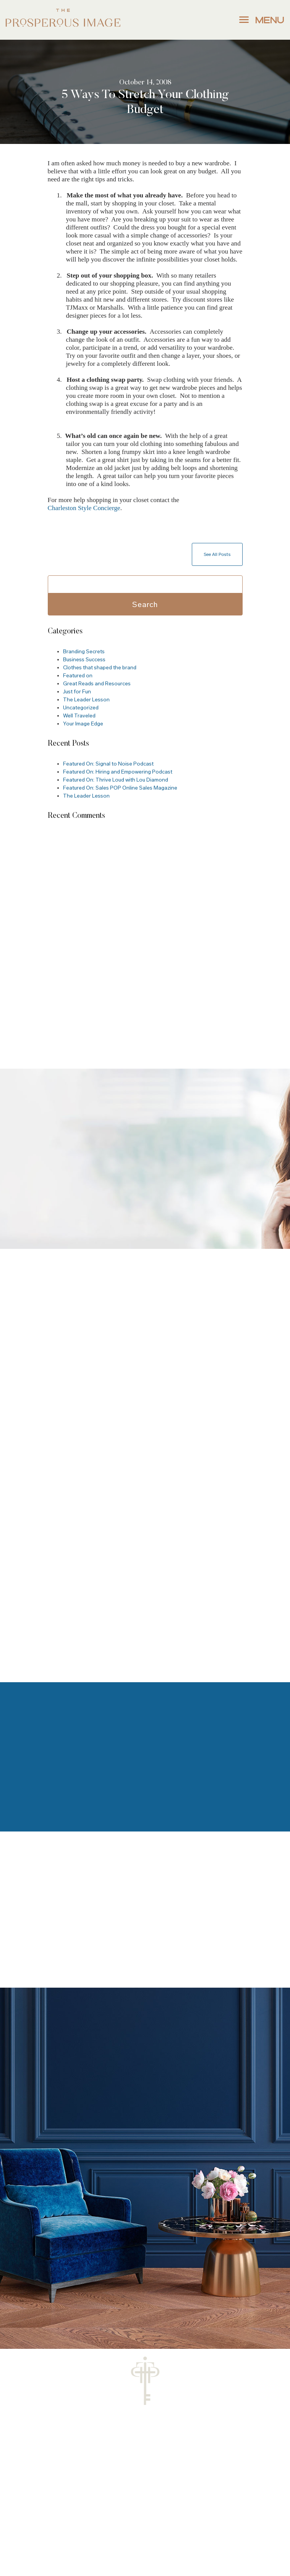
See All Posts (217, 554)
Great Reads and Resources (97, 683)
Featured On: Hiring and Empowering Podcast (117, 772)
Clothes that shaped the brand (99, 667)
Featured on (77, 675)
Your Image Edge (83, 723)
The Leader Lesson (86, 699)
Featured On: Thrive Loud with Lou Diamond (115, 780)
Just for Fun (77, 691)
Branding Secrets (84, 651)
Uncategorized (81, 707)
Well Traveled (79, 715)
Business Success (84, 659)
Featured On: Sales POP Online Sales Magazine (120, 788)
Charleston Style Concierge (84, 508)
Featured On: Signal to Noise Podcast (108, 764)
